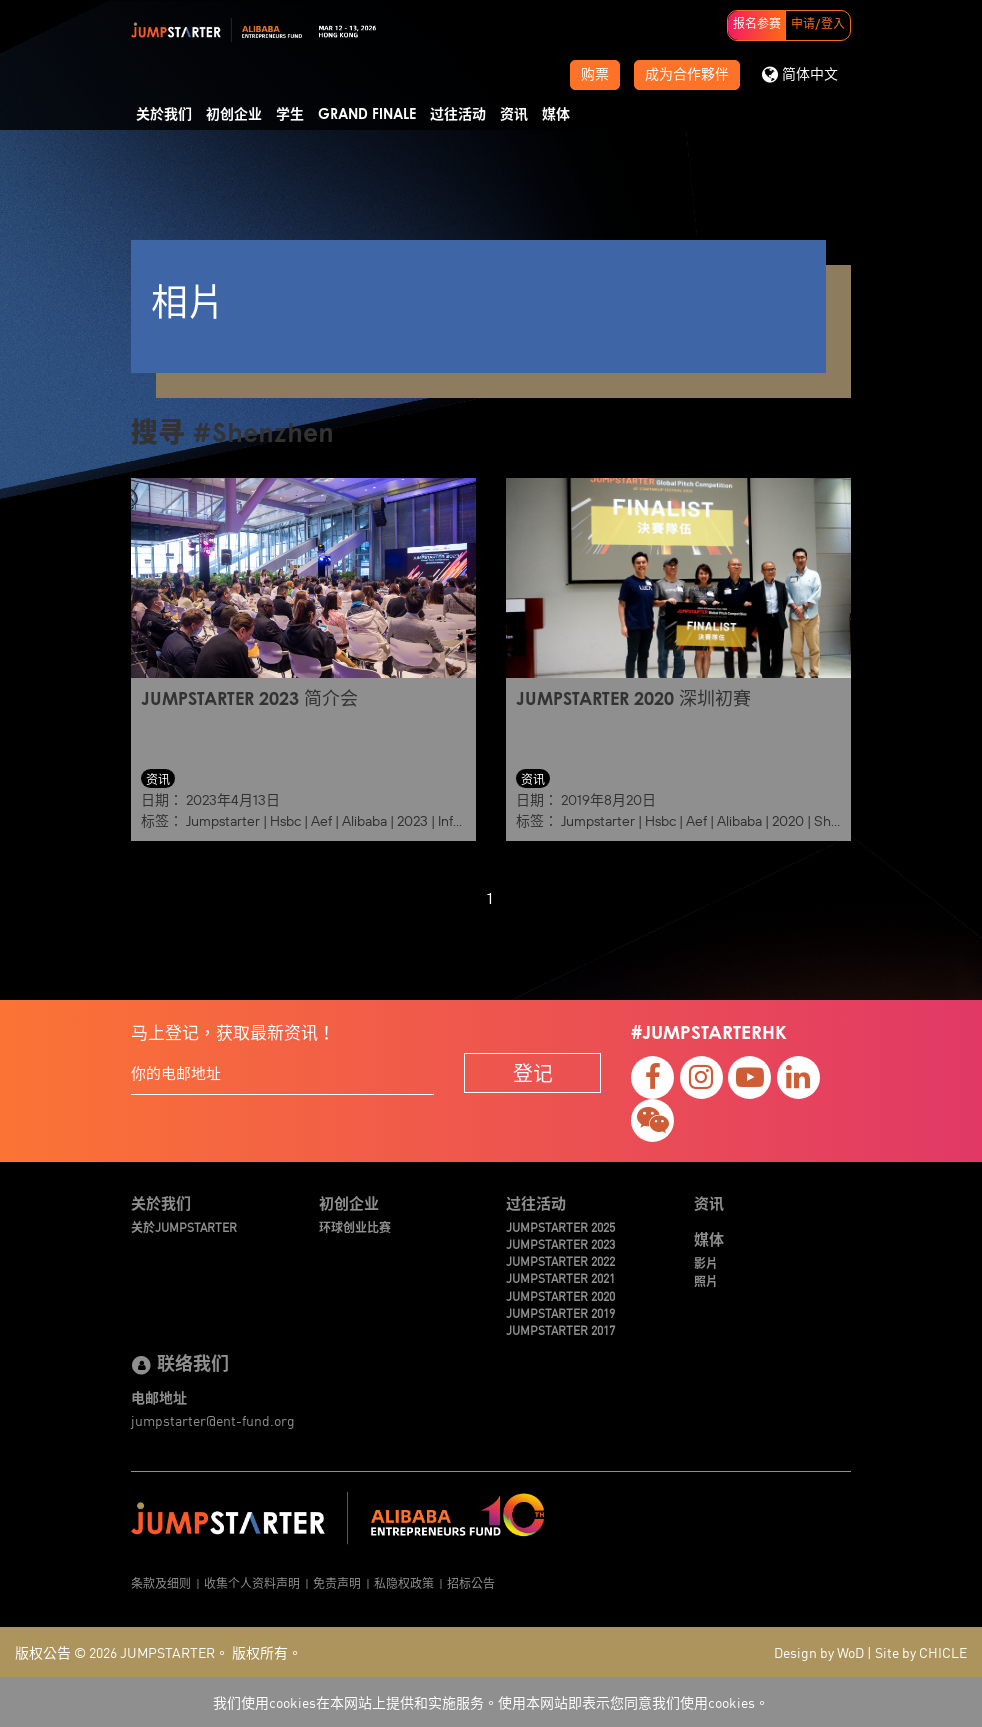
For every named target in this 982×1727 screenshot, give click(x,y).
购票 (595, 75)
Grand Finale (367, 115)
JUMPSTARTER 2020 (560, 1295)
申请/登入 (818, 25)
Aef (321, 821)
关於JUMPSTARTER (184, 1226)
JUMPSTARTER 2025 (560, 1226)
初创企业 (234, 115)
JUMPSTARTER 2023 (560, 1243)
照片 (706, 1280)
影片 (706, 1262)
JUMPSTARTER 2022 (560, 1260)
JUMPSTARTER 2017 (560, 1329)
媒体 (556, 115)
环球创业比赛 (355, 1226)
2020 (788, 821)
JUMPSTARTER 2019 (560, 1312)
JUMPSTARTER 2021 (560, 1277)
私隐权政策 (404, 1582)
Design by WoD (819, 1652)
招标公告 (471, 1582)
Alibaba (364, 821)
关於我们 (164, 115)
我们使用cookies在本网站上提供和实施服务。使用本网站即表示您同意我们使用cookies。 (491, 1702)
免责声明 (337, 1582)
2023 (412, 821)
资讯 (514, 115)
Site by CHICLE (921, 1652)
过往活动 (458, 115)
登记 (533, 1072)
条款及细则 (161, 1582)
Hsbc (285, 821)
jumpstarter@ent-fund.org (213, 1420)
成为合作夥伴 (687, 75)
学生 (290, 115)
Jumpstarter (223, 821)
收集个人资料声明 (252, 1582)
